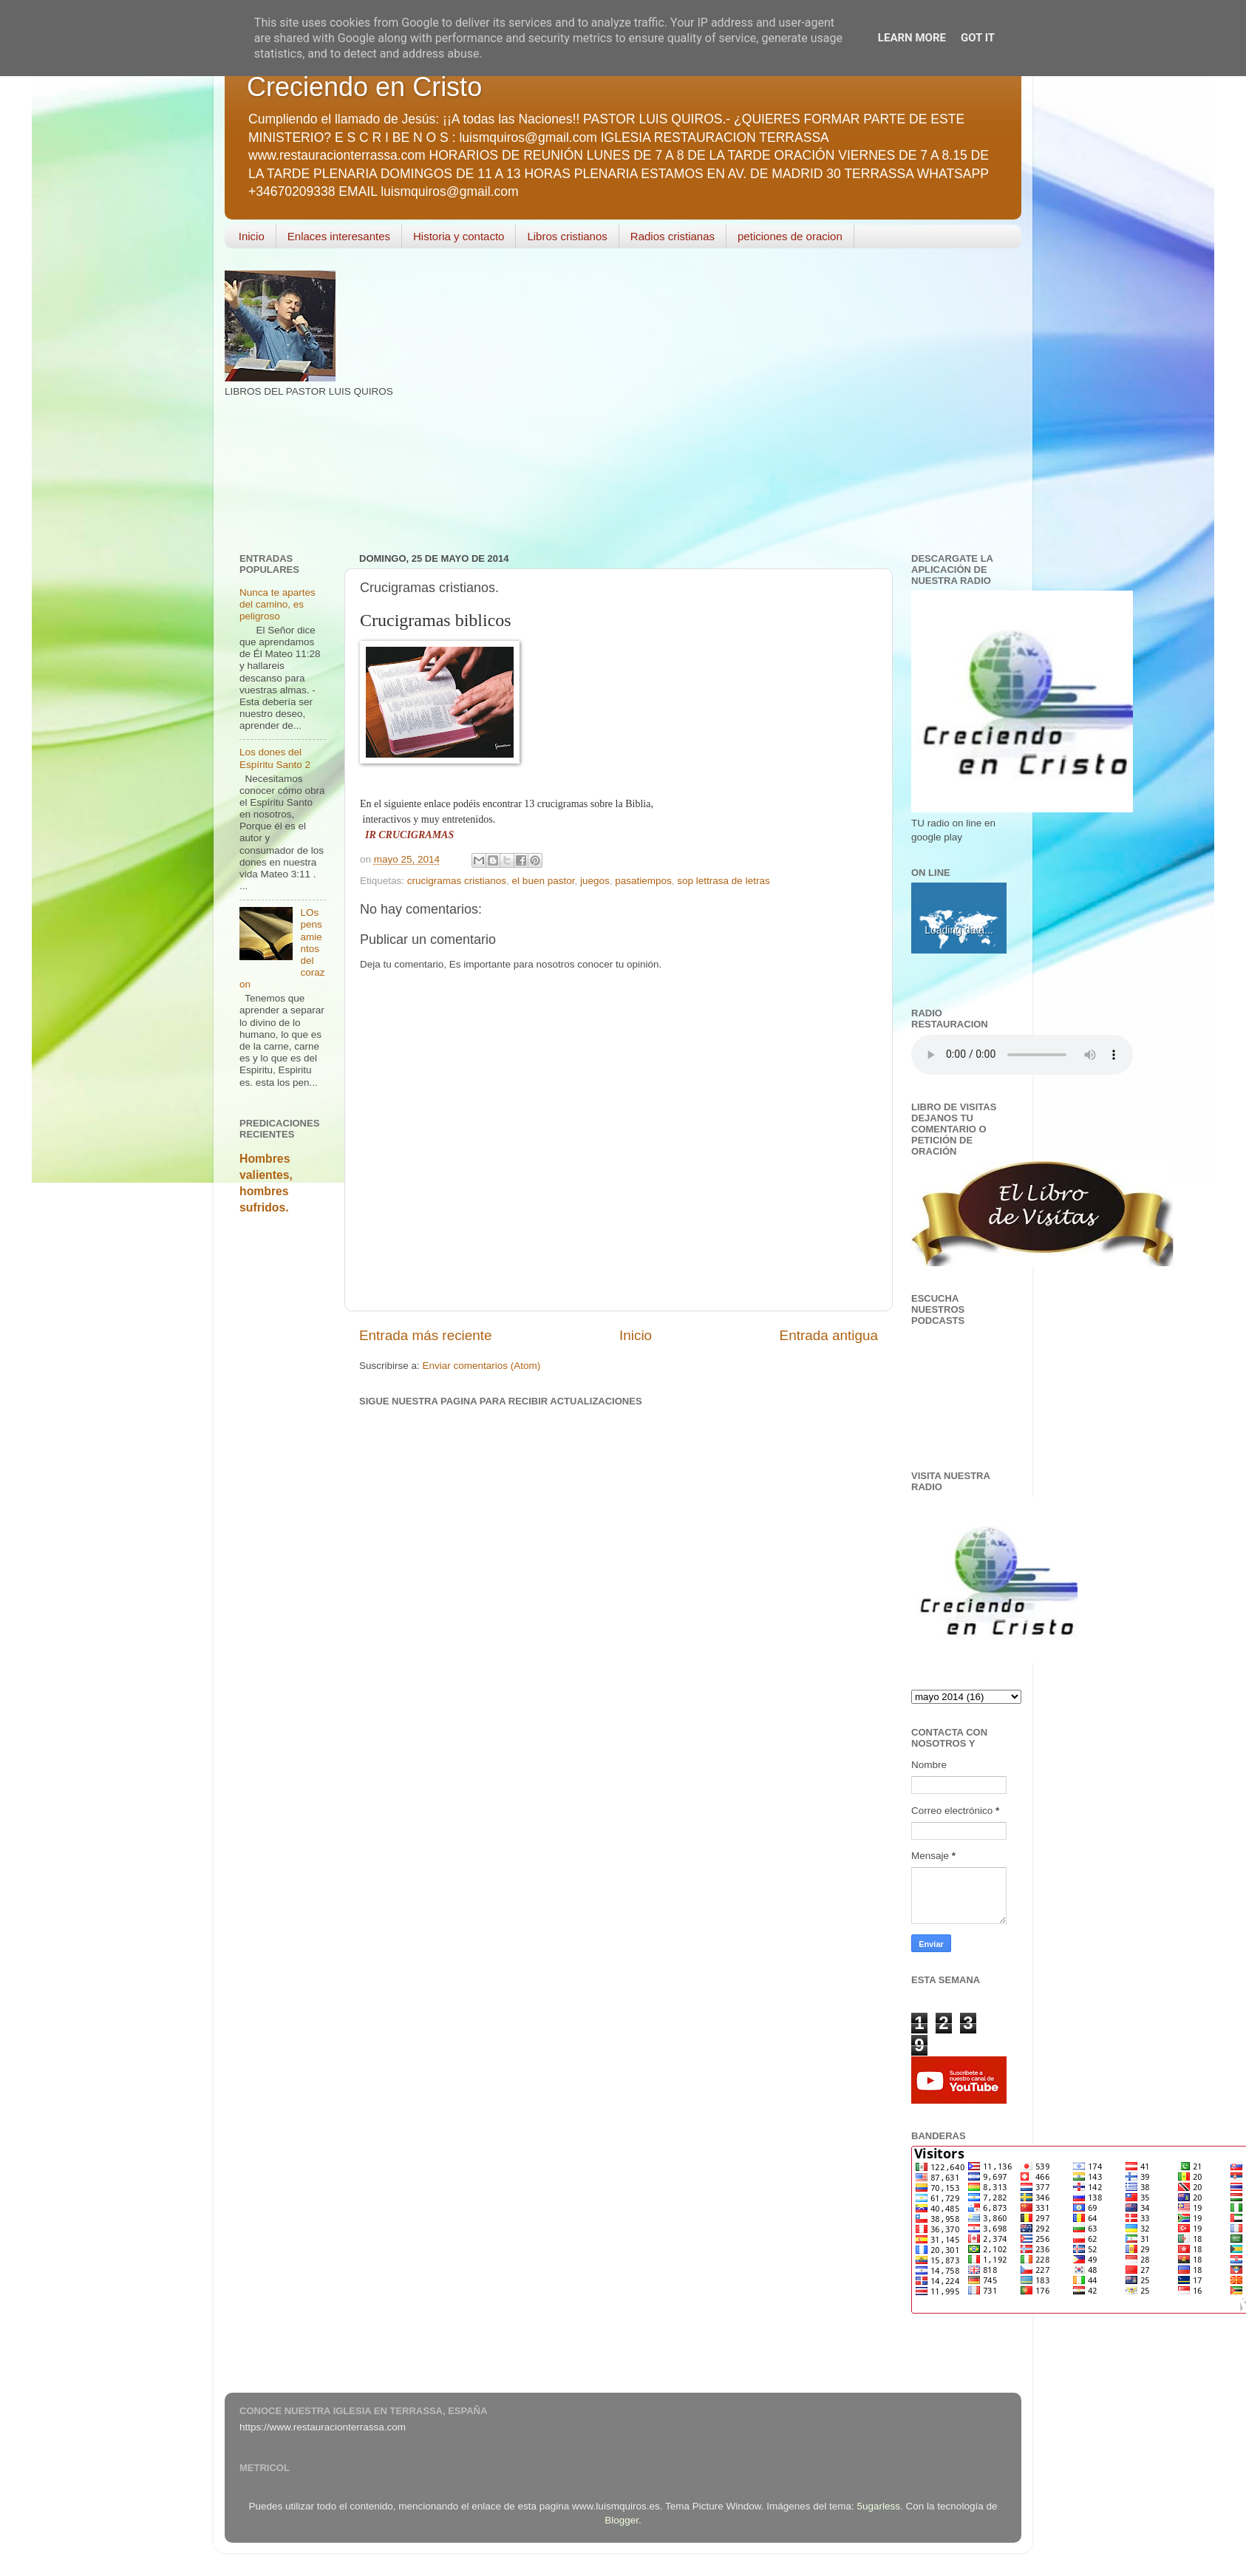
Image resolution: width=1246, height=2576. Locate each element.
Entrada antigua (829, 1335)
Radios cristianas (672, 236)
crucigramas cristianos (456, 880)
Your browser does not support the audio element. (1022, 1055)
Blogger (622, 2520)
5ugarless (879, 2506)
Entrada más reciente (425, 1335)
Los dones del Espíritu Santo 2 (274, 758)
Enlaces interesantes (338, 236)
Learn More (912, 37)
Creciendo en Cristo (364, 87)
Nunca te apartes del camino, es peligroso (277, 604)
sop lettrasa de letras (723, 880)
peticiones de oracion (790, 236)
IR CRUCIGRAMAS (409, 834)
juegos (595, 880)
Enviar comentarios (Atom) (482, 1365)
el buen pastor (543, 880)
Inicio (252, 236)
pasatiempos (643, 880)
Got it (978, 37)
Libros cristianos (567, 236)
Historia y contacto (458, 236)
